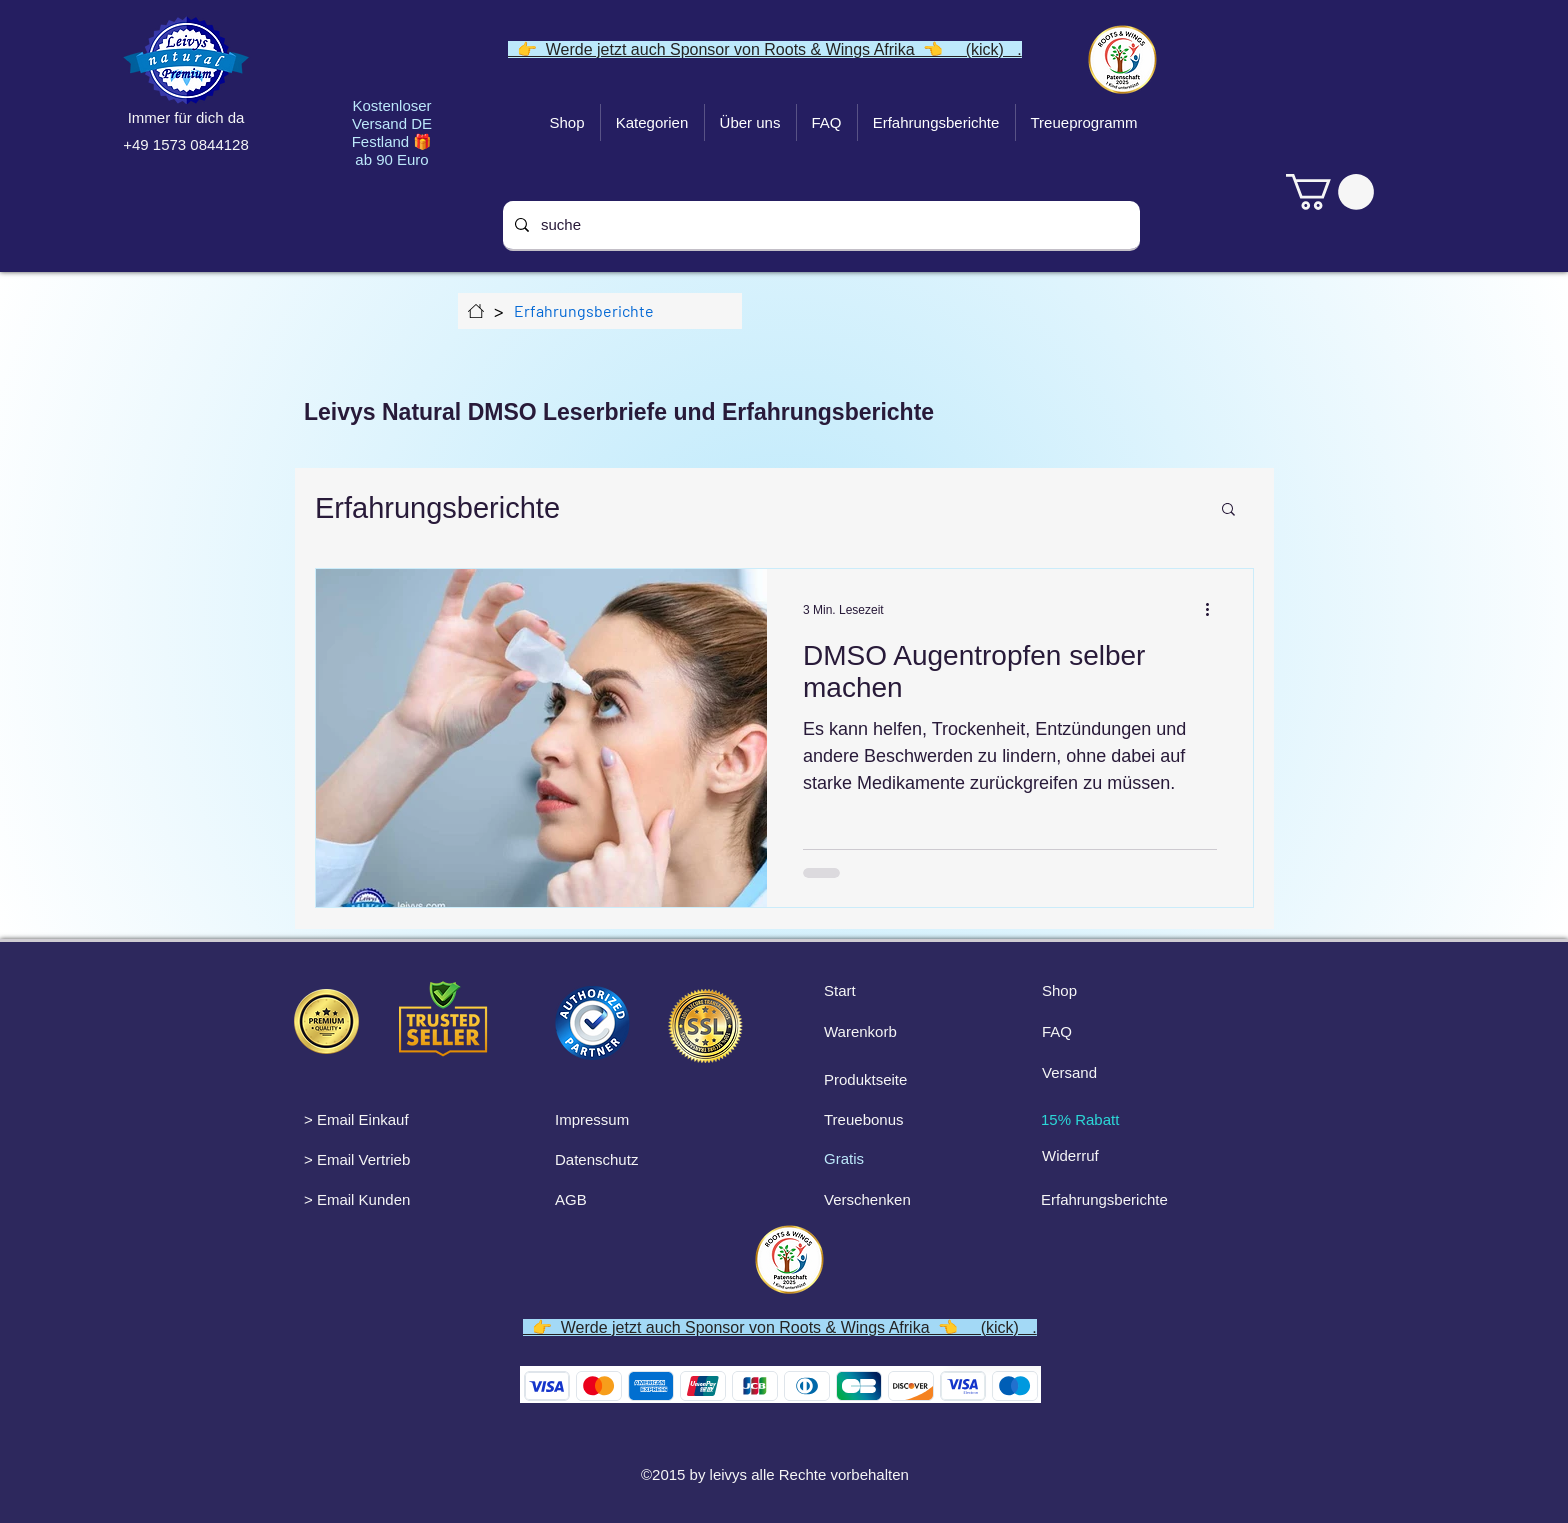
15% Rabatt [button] (1080, 1119)
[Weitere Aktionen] (1214, 610)
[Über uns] (476, 311)
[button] (1228, 510)
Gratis (844, 1158)
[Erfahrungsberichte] (584, 311)
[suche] (819, 225)
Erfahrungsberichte (437, 508)
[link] (1330, 192)
